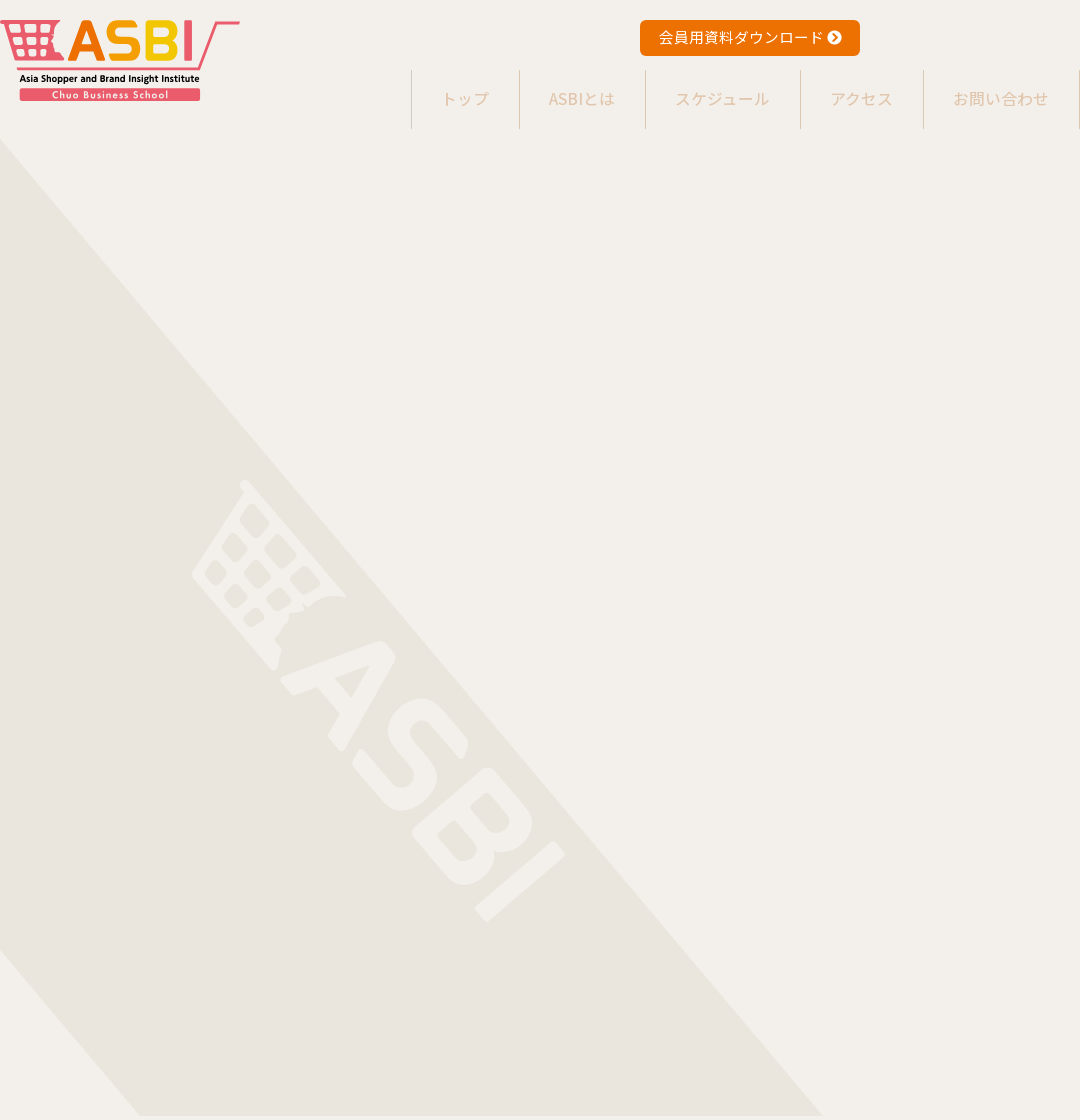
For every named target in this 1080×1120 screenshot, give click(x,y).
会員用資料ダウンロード (750, 36)
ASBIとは (561, 89)
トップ (436, 89)
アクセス (853, 89)
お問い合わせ (999, 89)
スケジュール (708, 89)
